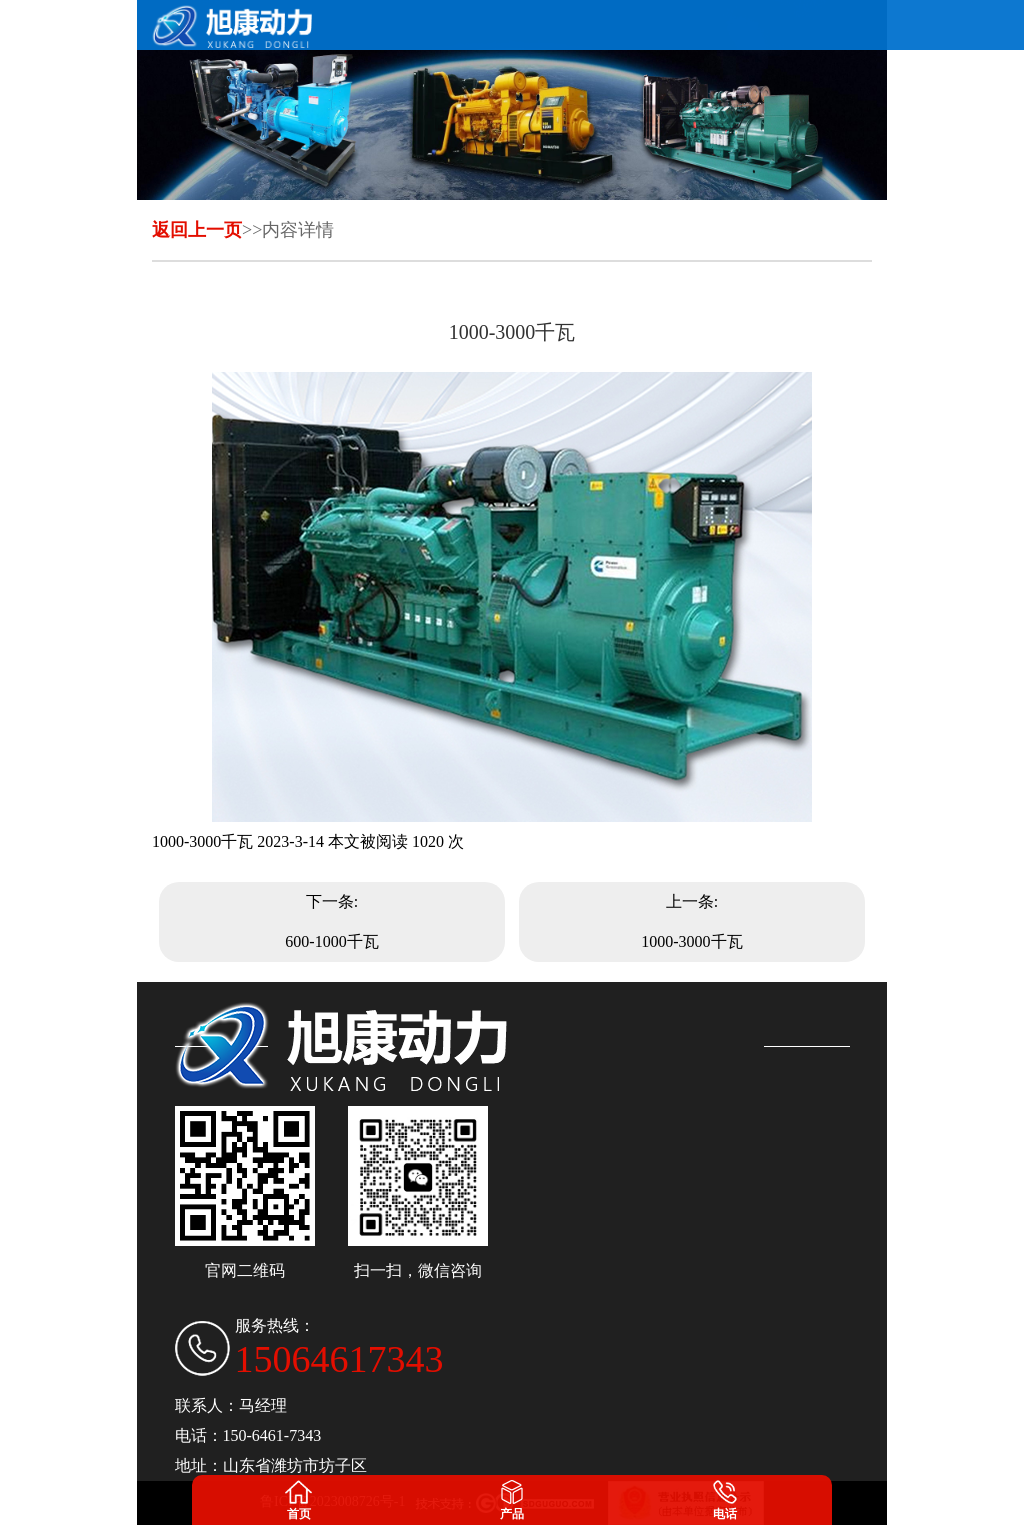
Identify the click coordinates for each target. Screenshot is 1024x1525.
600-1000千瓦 (331, 941)
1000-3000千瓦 (691, 941)
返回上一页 (197, 230)
